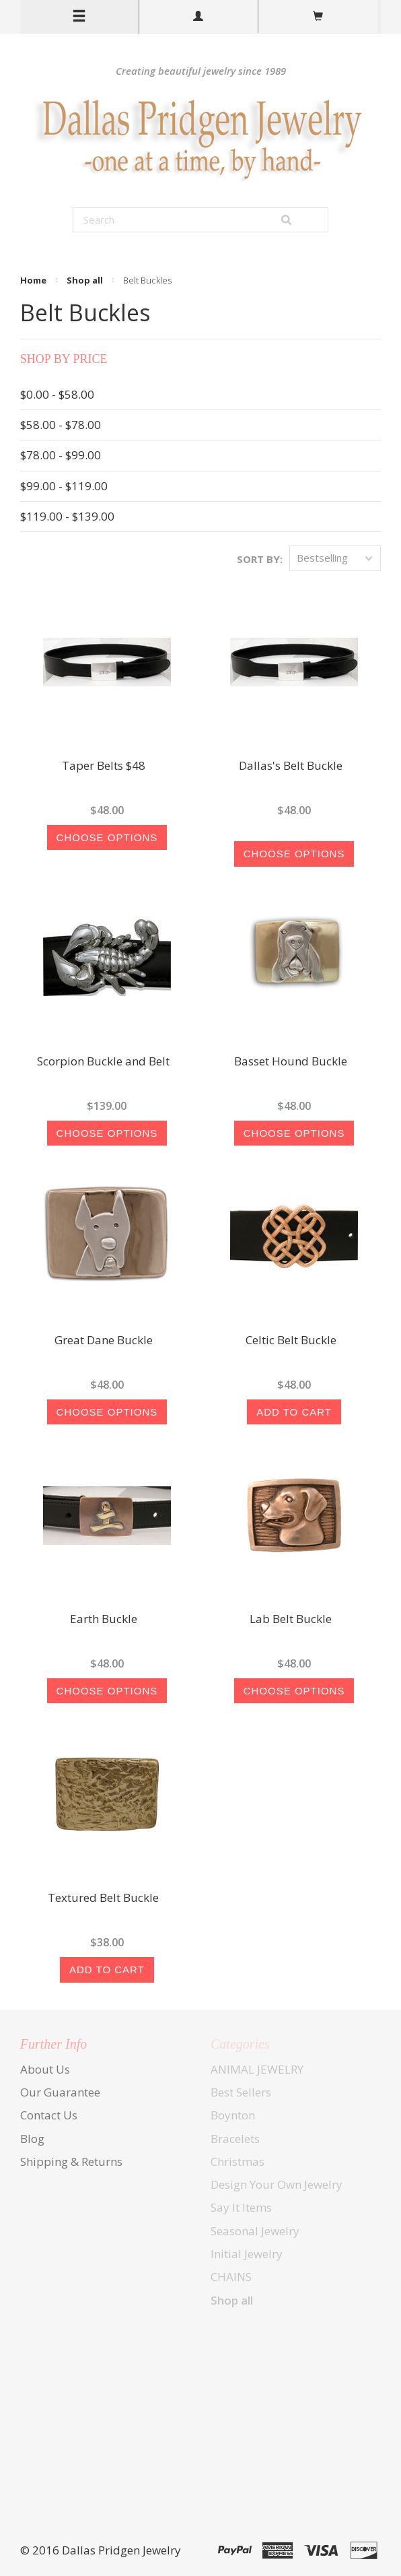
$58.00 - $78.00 (60, 424)
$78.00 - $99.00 (60, 455)
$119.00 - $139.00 (67, 516)
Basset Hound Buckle (290, 1062)
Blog (32, 2138)
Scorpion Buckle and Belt (103, 1062)
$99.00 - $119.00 (64, 486)
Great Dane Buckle (103, 1341)
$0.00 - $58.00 (57, 394)
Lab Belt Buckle (291, 1619)
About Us (45, 2069)
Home (33, 280)
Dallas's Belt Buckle (290, 766)
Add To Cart (294, 1412)
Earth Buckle (103, 1619)
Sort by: (260, 559)
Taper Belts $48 (103, 766)
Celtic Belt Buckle (291, 1341)
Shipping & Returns (71, 2161)
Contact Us (48, 2115)
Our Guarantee (60, 2092)
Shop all (85, 280)
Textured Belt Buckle (103, 1898)
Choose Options (107, 837)
